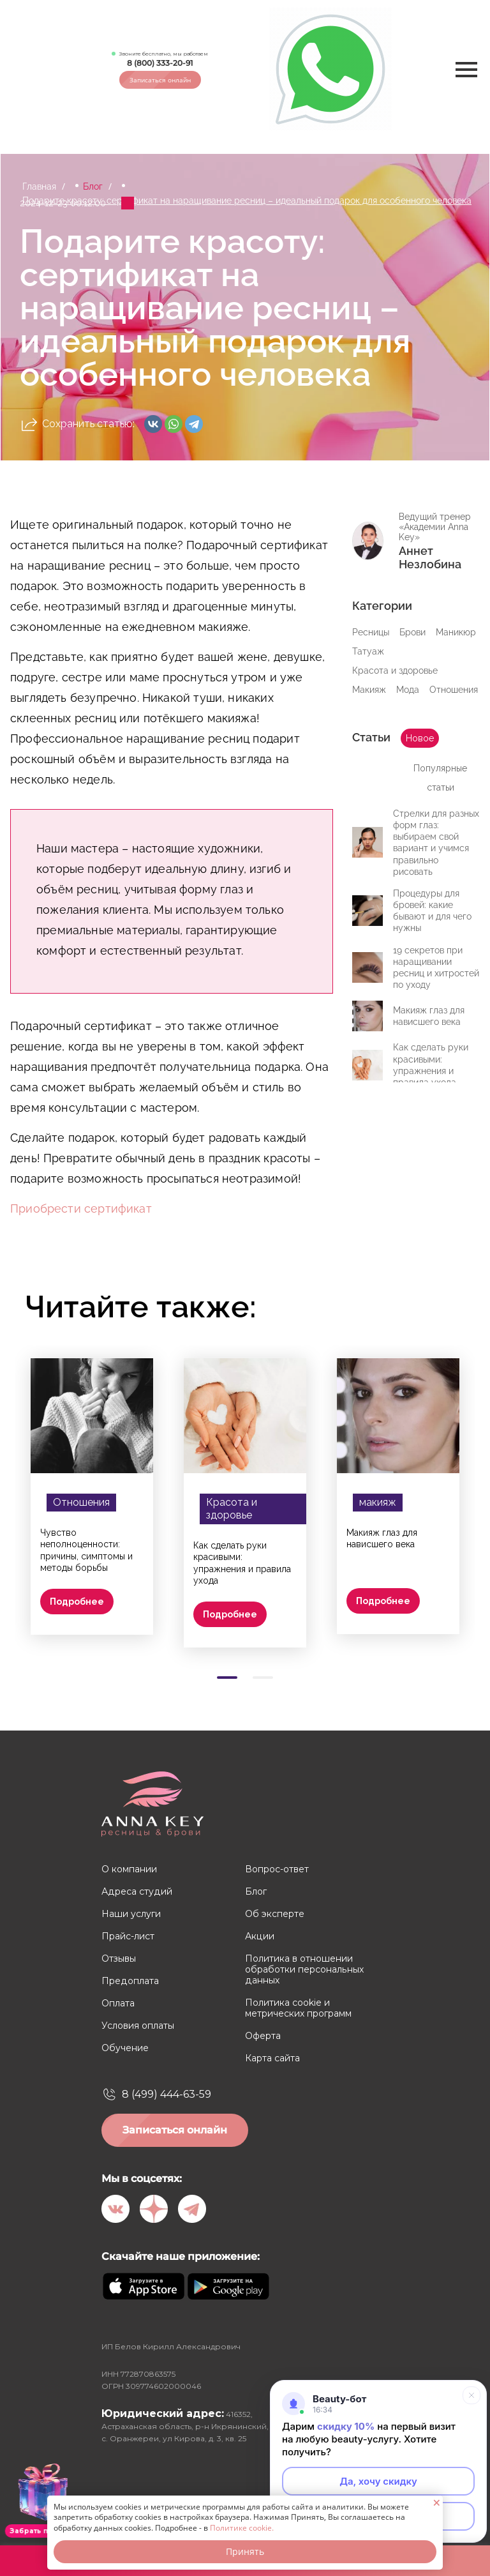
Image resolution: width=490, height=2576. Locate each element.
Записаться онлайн (160, 79)
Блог (93, 186)
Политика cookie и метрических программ (298, 2008)
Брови (412, 632)
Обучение (125, 2048)
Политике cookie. (242, 2527)
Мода (407, 690)
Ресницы (370, 632)
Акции (259, 1936)
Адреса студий (136, 1891)
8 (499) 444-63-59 (166, 2094)
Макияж (369, 690)
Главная (39, 186)
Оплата (118, 2003)
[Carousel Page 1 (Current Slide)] (227, 1677)
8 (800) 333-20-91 (160, 63)
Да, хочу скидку (378, 2481)
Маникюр (456, 632)
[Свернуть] (471, 2395)
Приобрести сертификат (81, 1208)
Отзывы (118, 1958)
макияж (377, 1502)
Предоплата (129, 1981)
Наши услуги (131, 1914)
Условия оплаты (137, 2025)
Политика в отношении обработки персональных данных (304, 1969)
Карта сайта (272, 2058)
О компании (129, 1869)
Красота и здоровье (395, 670)
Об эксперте (274, 1914)
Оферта (263, 2036)
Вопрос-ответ (277, 1869)
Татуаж (368, 651)
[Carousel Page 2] (263, 1677)
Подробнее (77, 1601)
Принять (245, 2551)
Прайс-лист (127, 1936)
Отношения (453, 690)
